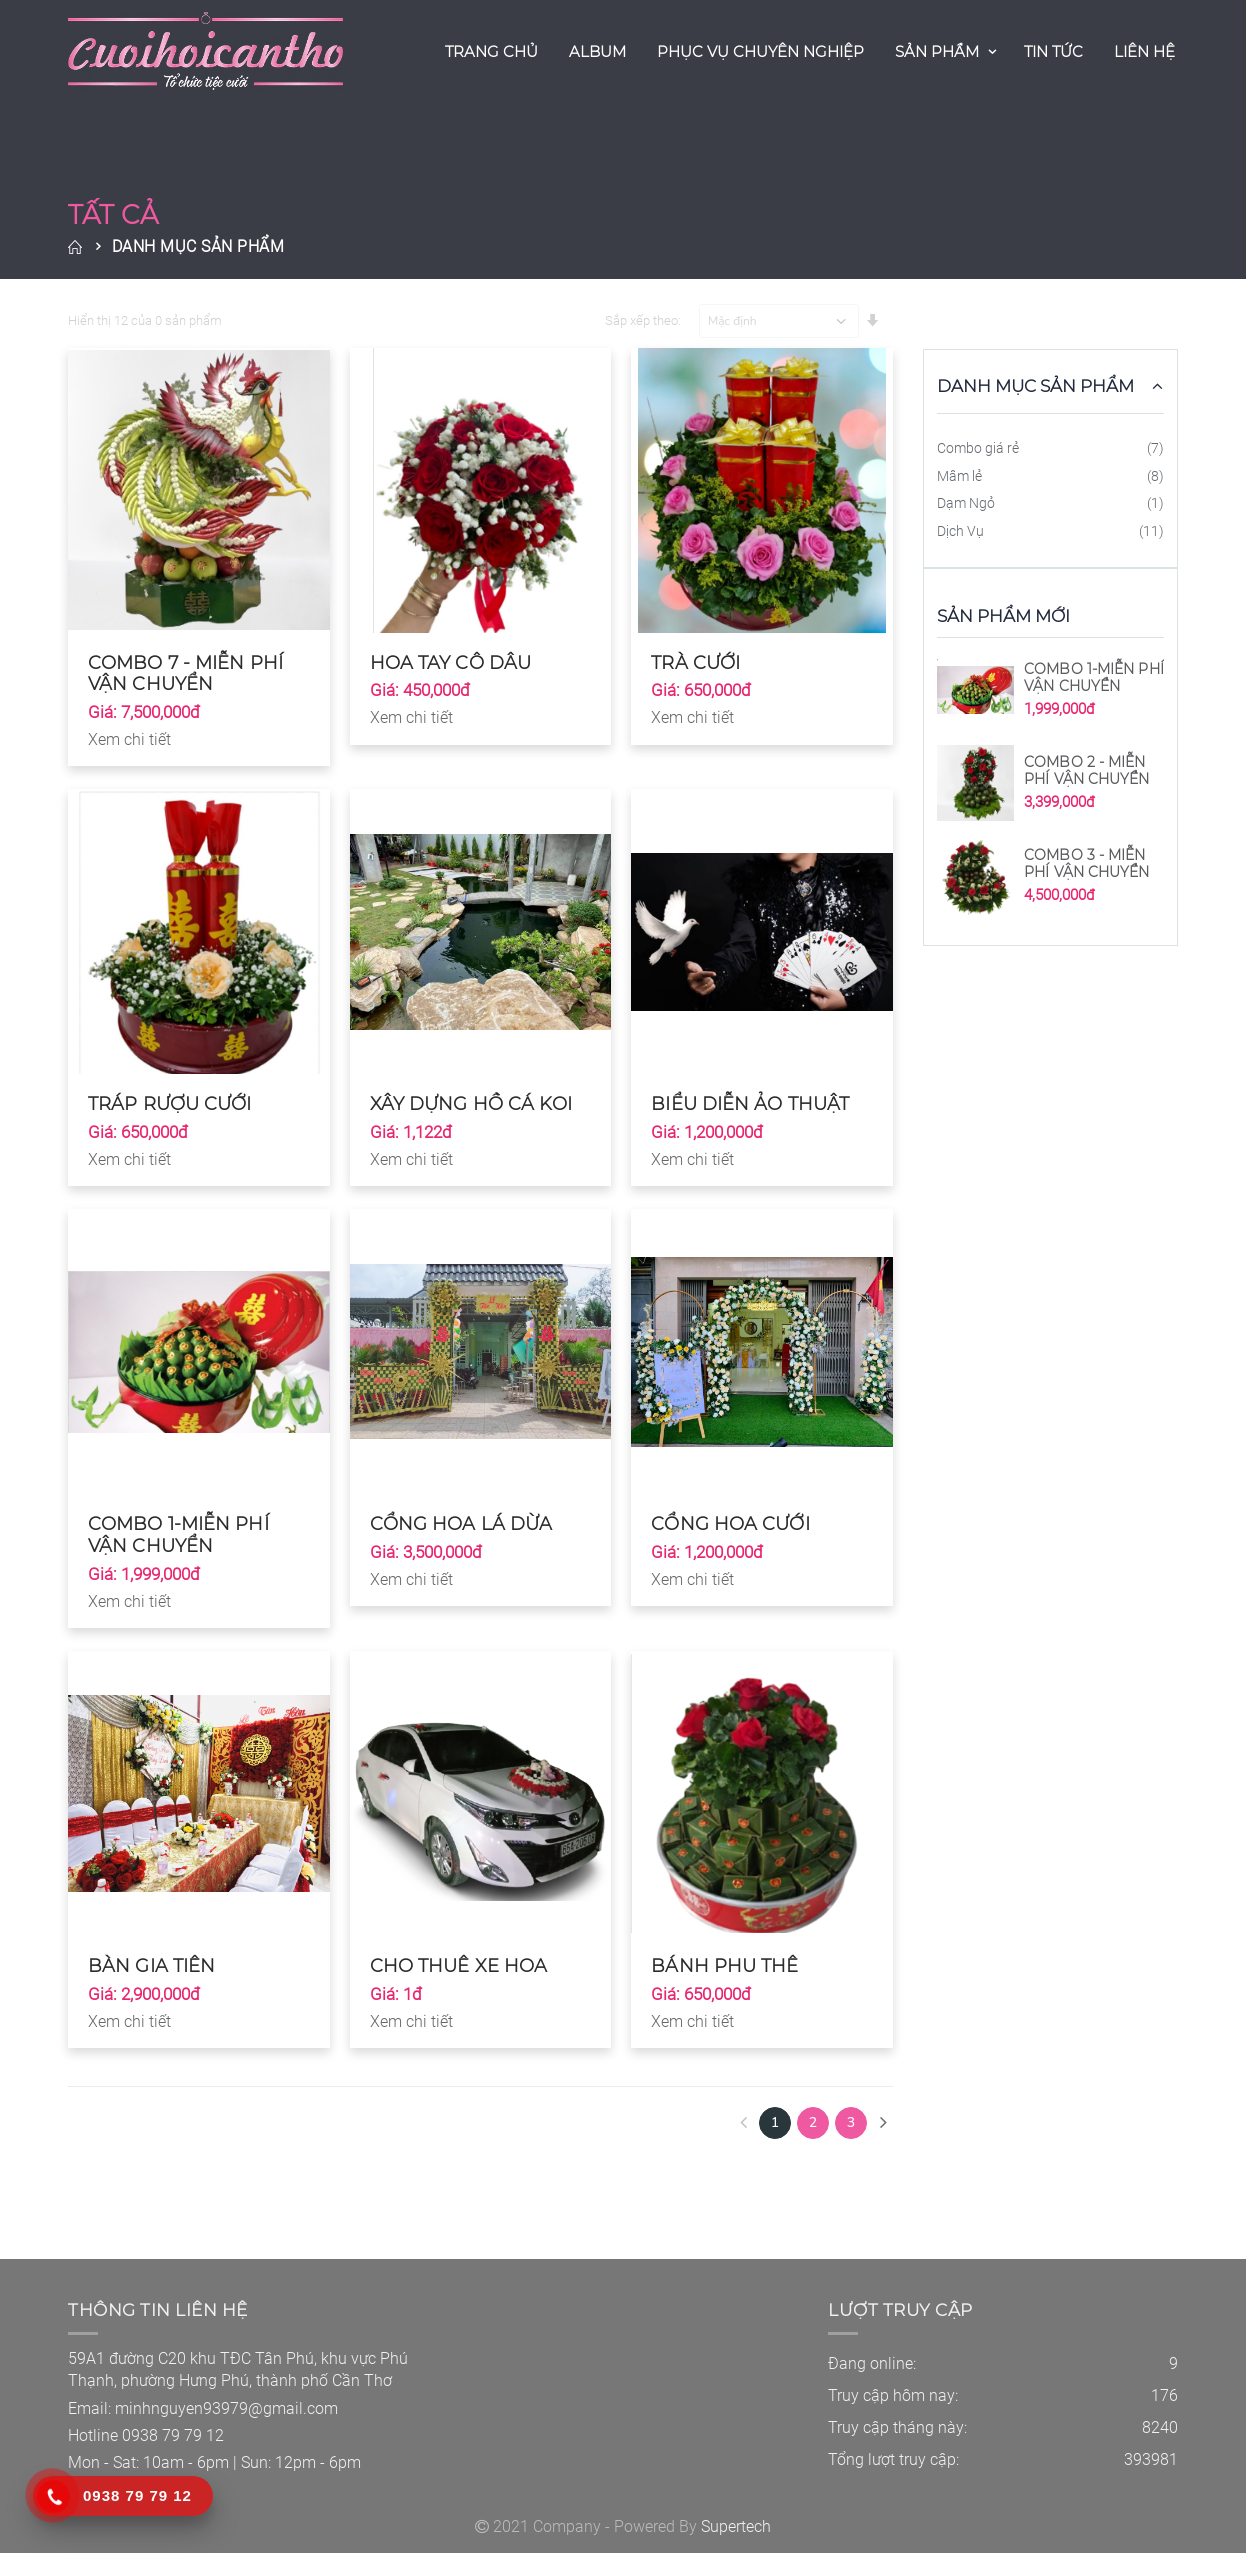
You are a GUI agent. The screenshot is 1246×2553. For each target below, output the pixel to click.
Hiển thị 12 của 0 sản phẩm (145, 320)
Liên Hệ (1144, 51)
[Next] (883, 2123)
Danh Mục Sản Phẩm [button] (1035, 386)
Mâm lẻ (959, 476)
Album (597, 51)
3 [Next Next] (851, 2122)
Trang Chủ (491, 51)
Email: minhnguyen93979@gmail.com (203, 2408)
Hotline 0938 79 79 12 (146, 2435)
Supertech (736, 2526)
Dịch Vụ (960, 531)
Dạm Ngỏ (966, 503)
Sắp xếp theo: (643, 320)
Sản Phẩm (937, 51)
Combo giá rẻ (978, 448)
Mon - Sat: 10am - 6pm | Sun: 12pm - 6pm (214, 2462)
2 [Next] (813, 2122)
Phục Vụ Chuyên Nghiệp (760, 51)
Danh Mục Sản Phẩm (198, 246)
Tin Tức (1053, 51)
